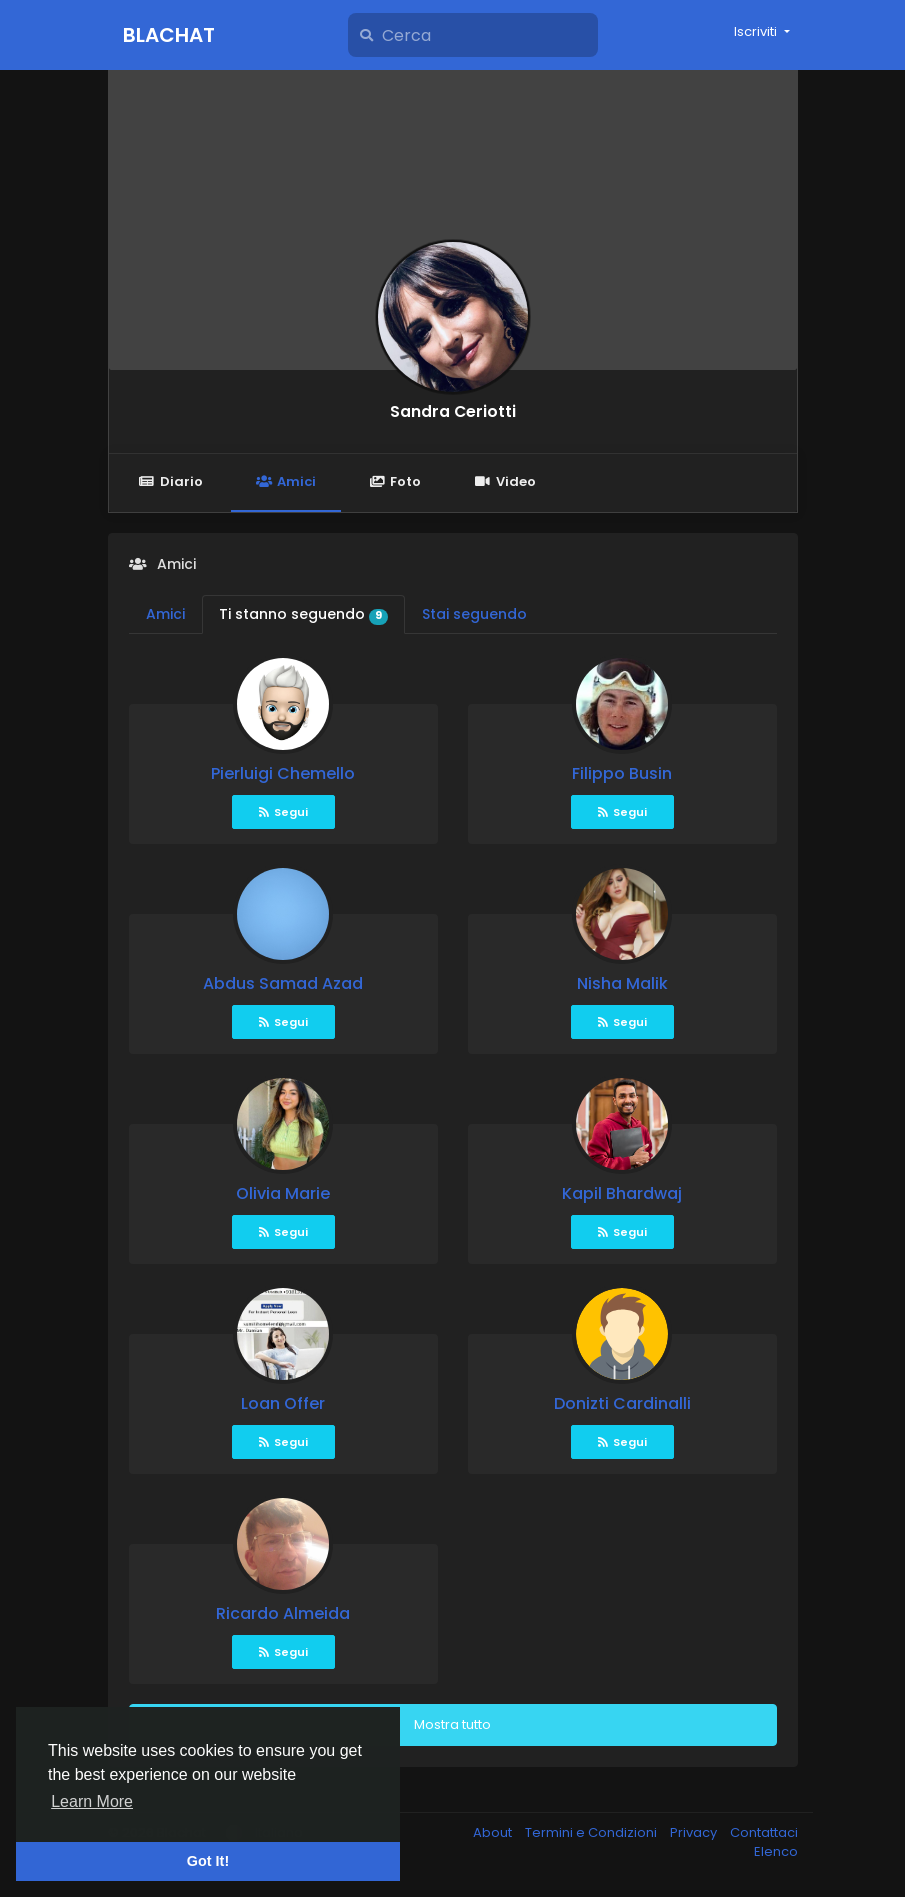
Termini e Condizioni (592, 1832)
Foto (395, 481)
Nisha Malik (622, 983)
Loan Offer (283, 1403)
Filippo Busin (622, 773)
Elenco (776, 1851)
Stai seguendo (474, 614)
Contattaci (764, 1832)
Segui (283, 812)
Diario (171, 481)
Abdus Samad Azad (283, 983)
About (494, 1832)
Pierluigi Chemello (283, 773)
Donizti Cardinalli (622, 1403)
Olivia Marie (283, 1193)
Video (504, 481)
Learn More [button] (92, 1801)
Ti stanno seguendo (304, 614)
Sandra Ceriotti (453, 411)
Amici (286, 481)
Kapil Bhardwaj (622, 1193)
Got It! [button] (208, 1861)
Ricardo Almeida (283, 1613)
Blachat (169, 35)
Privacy (695, 1832)
